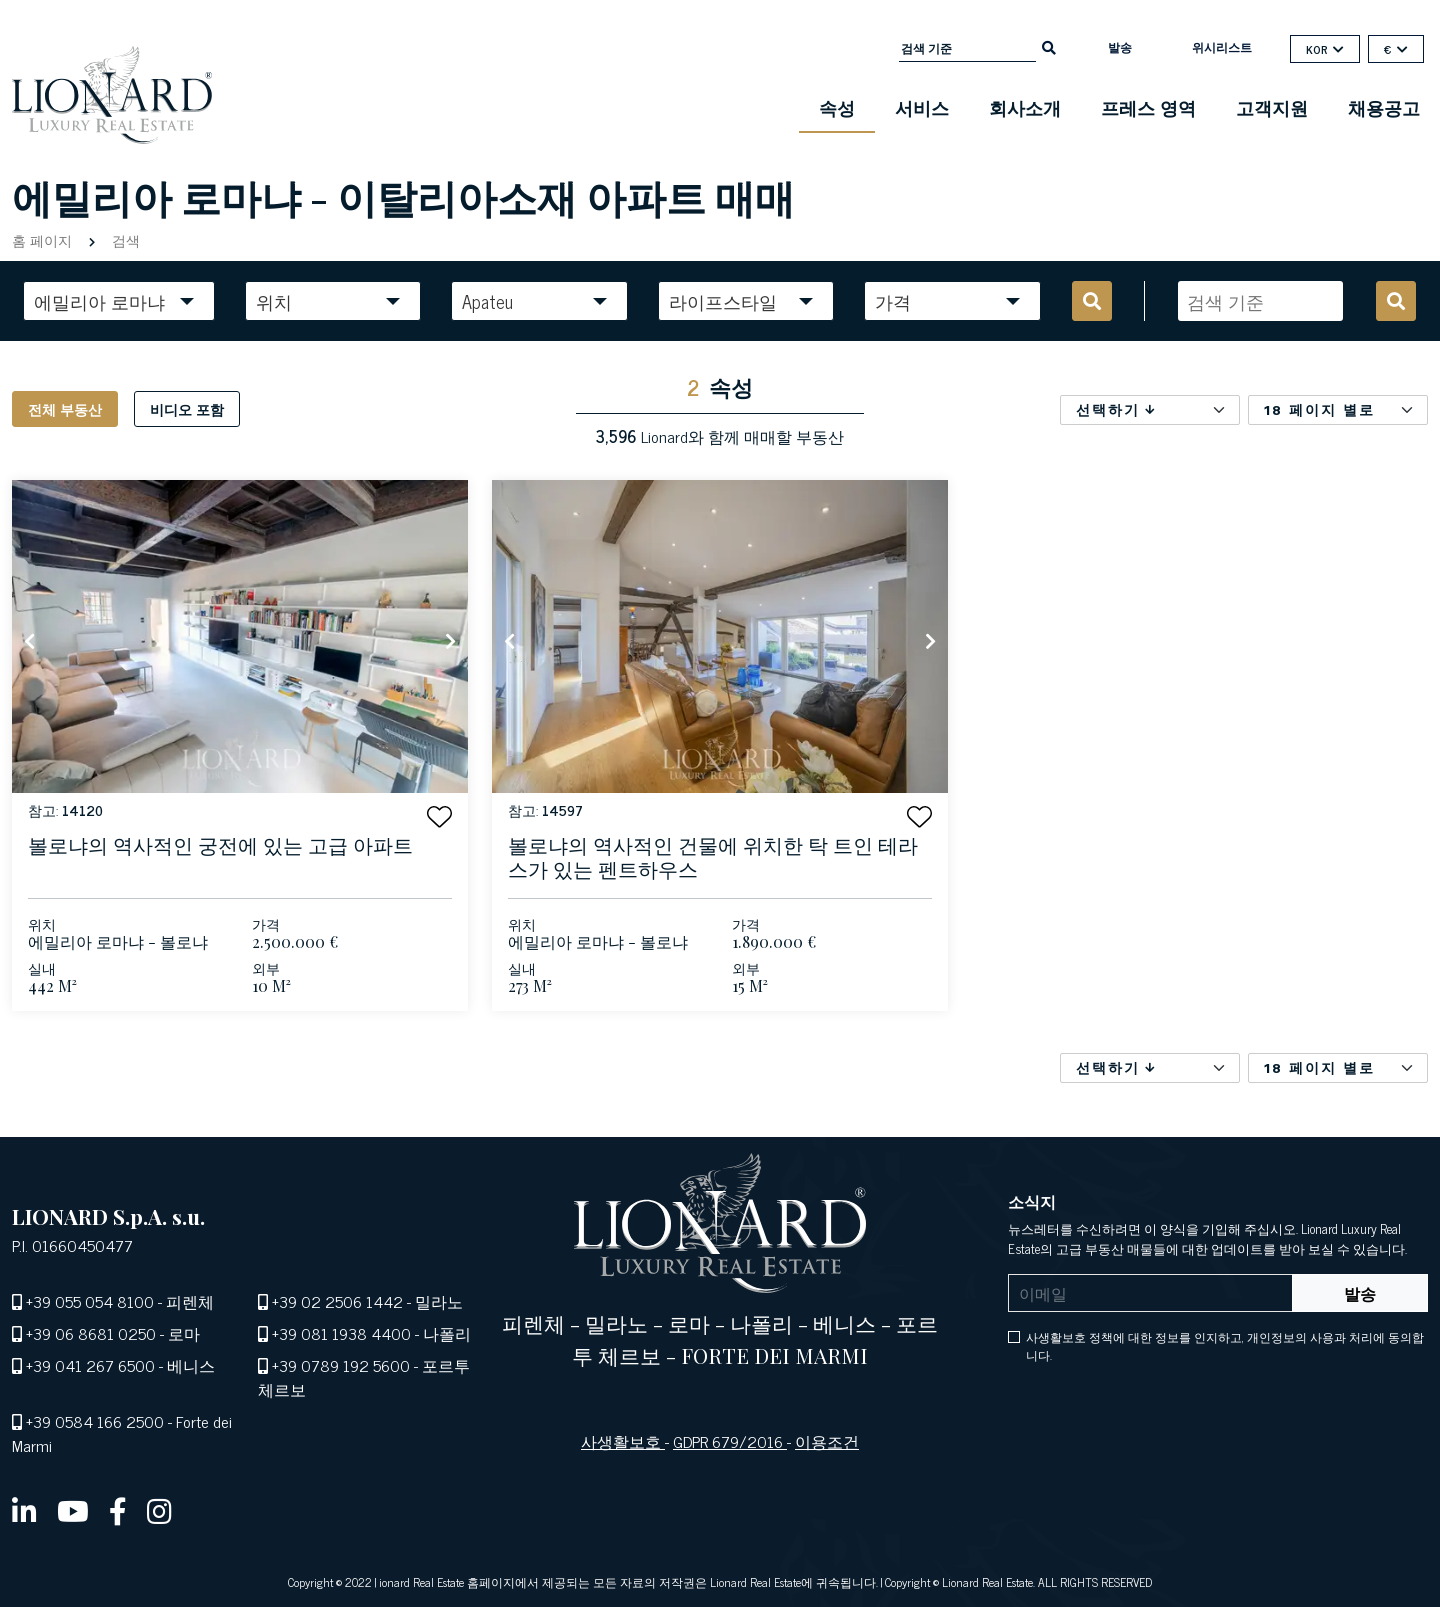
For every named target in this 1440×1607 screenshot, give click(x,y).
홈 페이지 (44, 239)
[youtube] (73, 1510)
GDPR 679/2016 (730, 1441)
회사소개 (1025, 107)
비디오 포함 (187, 408)
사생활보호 (623, 1441)
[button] (439, 816)
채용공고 (1384, 107)
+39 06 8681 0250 (91, 1333)
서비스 (922, 107)
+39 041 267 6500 (90, 1365)
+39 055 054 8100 (90, 1301)
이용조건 (827, 1441)
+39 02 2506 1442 (337, 1301)
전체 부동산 (65, 408)
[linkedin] (24, 1510)
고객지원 (1272, 107)
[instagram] (159, 1510)
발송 (1120, 47)
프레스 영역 (1148, 107)
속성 (837, 107)
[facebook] (118, 1510)
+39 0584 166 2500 (95, 1421)
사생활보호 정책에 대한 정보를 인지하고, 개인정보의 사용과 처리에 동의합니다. (1225, 1346)
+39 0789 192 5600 (341, 1365)
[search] (1049, 46)
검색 (124, 239)
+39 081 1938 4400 (341, 1333)
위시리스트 (1222, 47)
